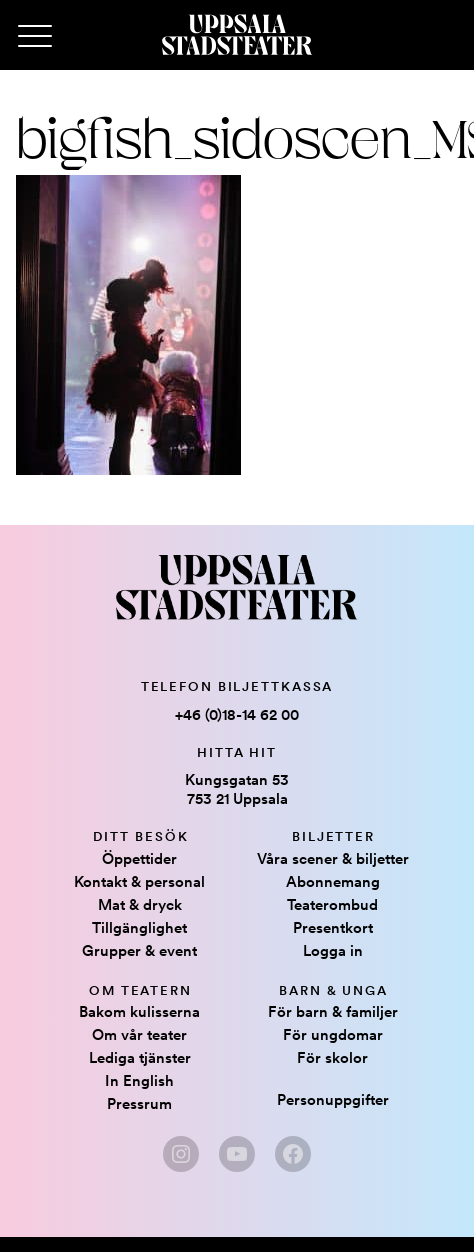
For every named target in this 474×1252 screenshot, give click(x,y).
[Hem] (237, 35)
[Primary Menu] (35, 37)
